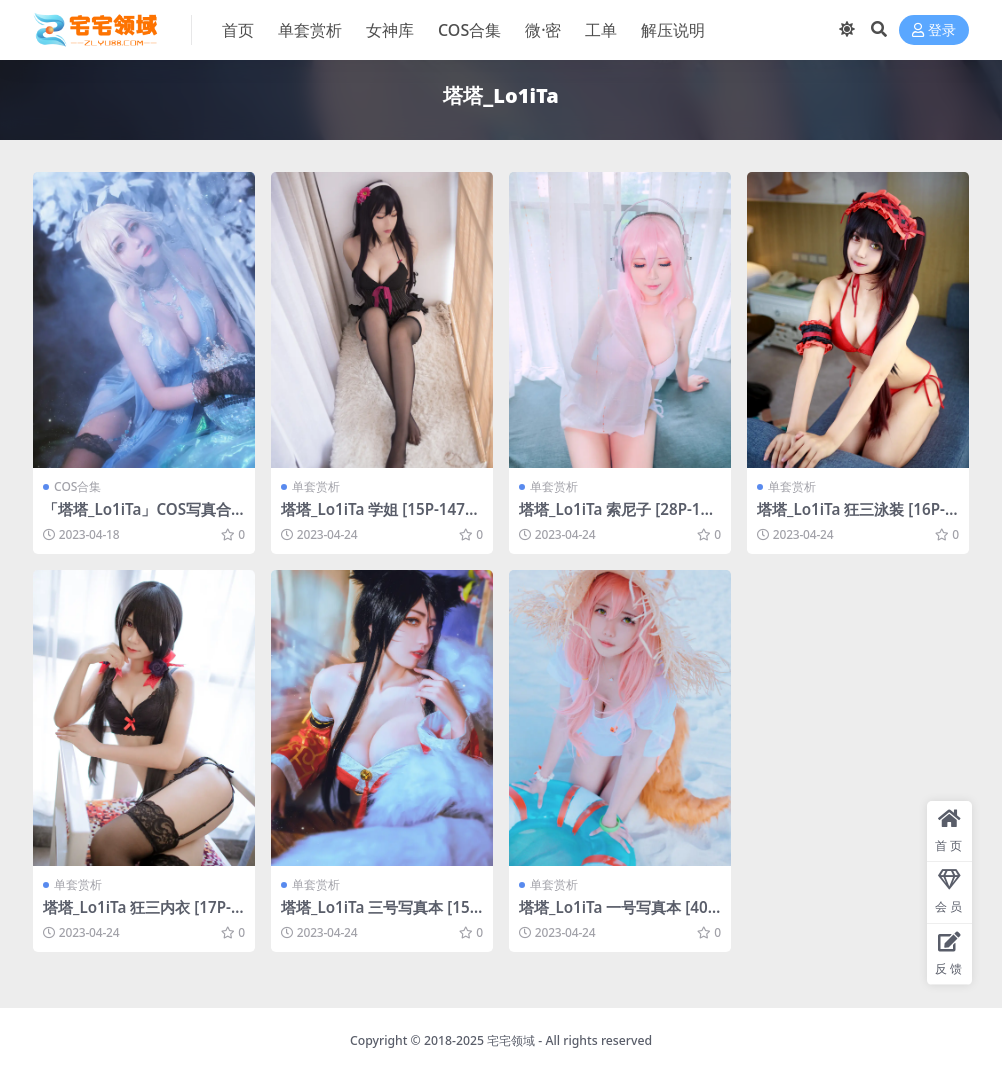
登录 (934, 30)
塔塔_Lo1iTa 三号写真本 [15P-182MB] (380, 916)
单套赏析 (316, 486)
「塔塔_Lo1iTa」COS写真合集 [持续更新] (137, 518)
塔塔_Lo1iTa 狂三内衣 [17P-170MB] (141, 916)
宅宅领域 (511, 1040)
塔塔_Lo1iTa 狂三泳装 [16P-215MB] (855, 518)
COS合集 (77, 486)
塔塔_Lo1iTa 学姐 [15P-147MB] (380, 518)
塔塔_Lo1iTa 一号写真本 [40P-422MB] (618, 916)
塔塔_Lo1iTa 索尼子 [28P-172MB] (618, 518)
